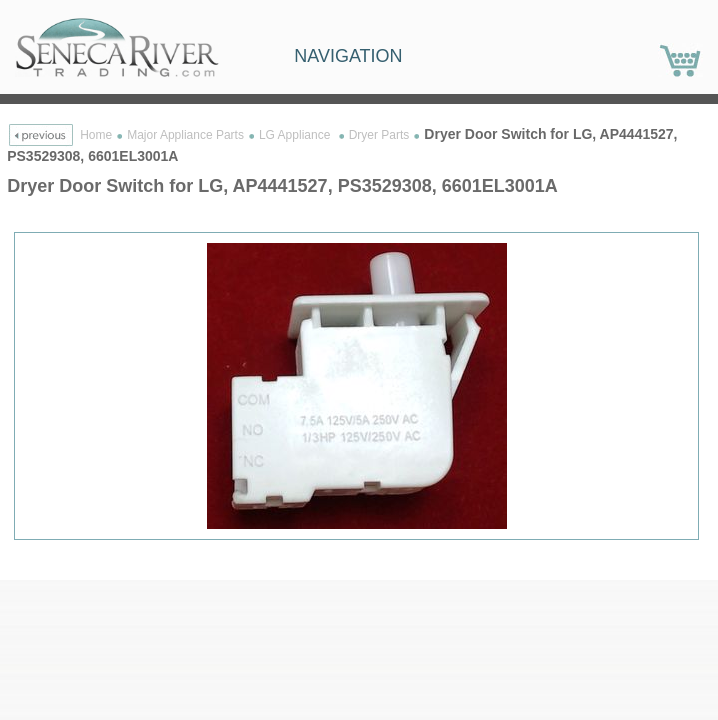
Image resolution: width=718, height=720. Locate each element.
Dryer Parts (379, 135)
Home (96, 135)
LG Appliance (296, 135)
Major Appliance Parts (185, 135)
